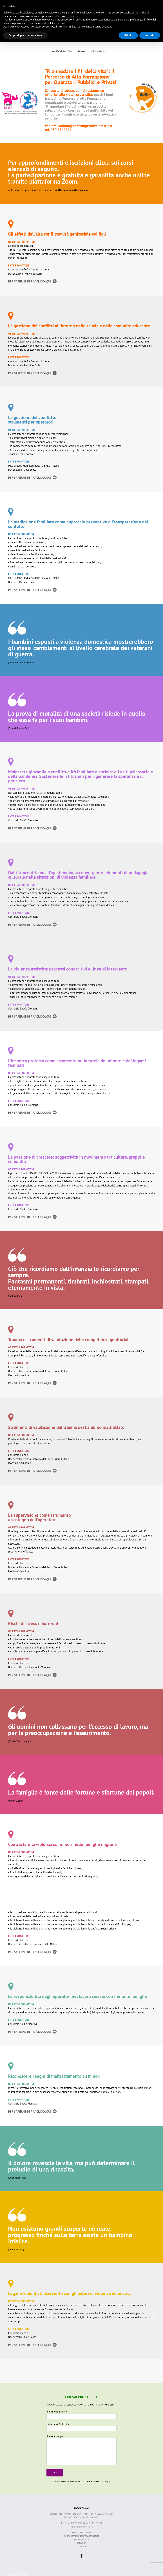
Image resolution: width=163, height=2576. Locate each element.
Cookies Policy (82, 2546)
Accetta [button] (149, 35)
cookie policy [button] (67, 16)
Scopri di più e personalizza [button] (25, 35)
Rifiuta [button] (128, 35)
